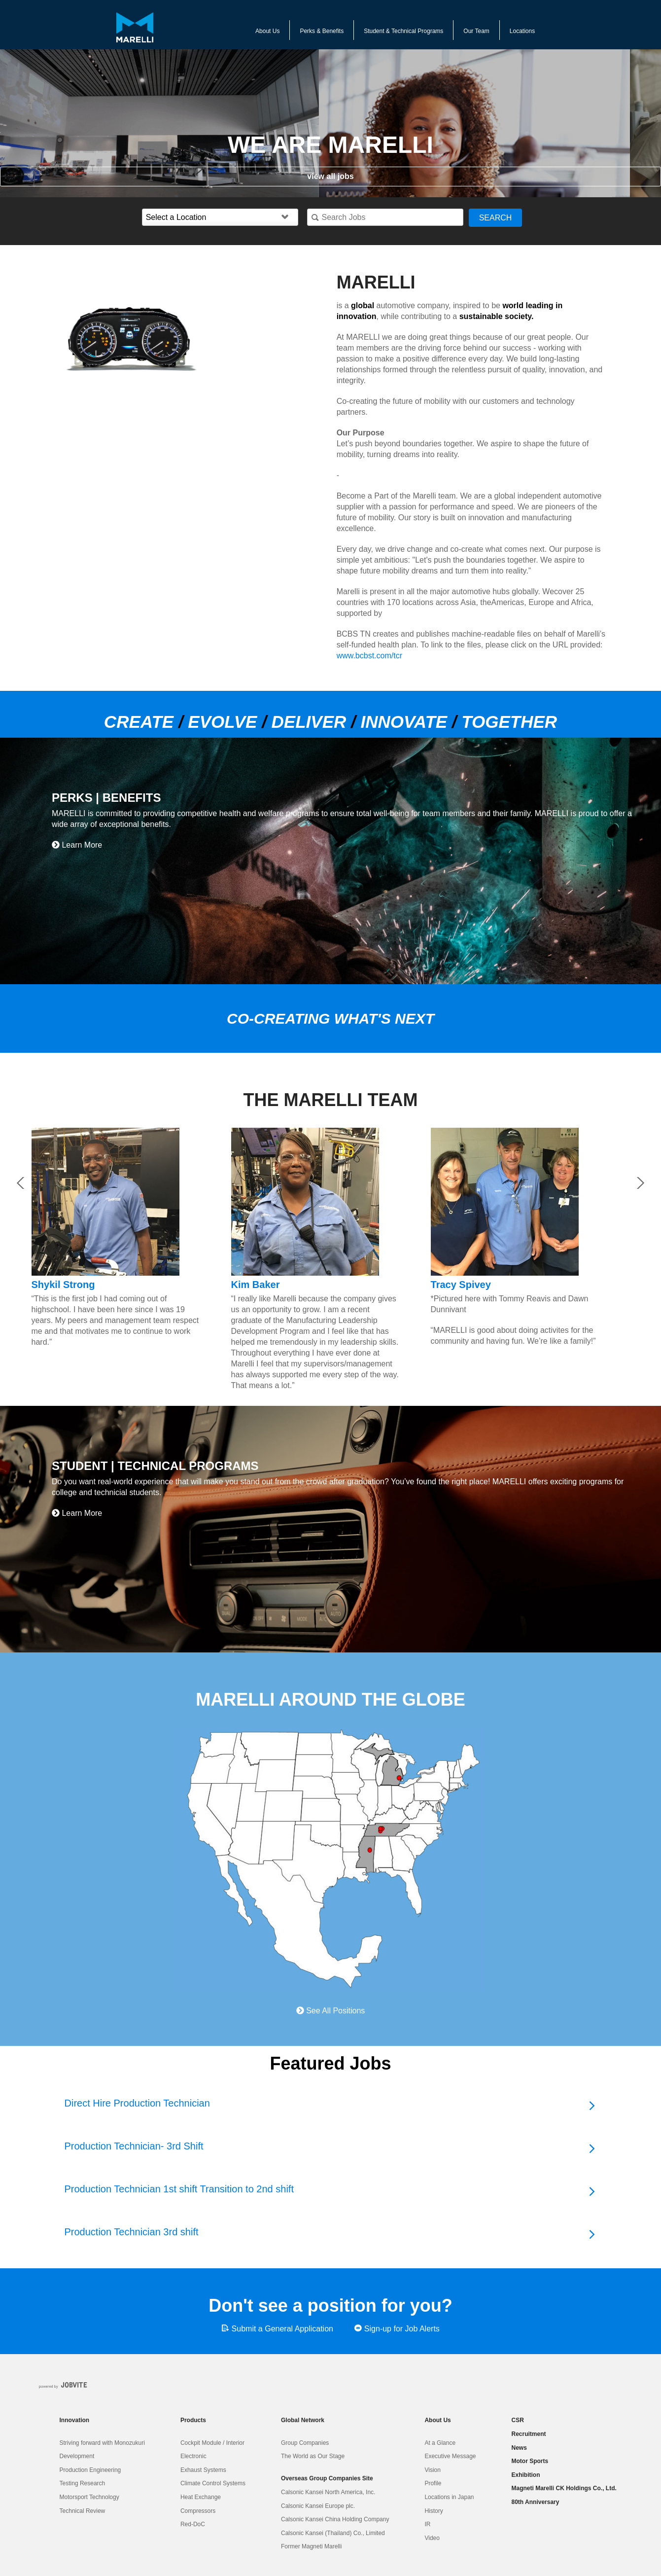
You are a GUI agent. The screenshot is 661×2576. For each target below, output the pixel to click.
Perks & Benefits (322, 31)
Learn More (77, 845)
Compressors (197, 2510)
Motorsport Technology (89, 2497)
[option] (190, 339)
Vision (432, 2470)
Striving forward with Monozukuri (102, 2442)
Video (431, 2538)
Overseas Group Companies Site (327, 2478)
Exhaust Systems (203, 2470)
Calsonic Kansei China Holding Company (335, 2519)
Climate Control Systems (212, 2483)
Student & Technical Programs (403, 31)
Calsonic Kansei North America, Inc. (328, 2492)
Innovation (75, 2420)
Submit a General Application (277, 2328)
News (519, 2447)
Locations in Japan (449, 2497)
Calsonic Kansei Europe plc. (318, 2506)
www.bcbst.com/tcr (369, 655)
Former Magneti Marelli (311, 2546)
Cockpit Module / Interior (212, 2442)
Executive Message (450, 2456)
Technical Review (82, 2510)
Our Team (476, 31)
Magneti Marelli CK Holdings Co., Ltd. (564, 2488)
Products (193, 2420)
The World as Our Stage (313, 2456)
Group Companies (305, 2442)
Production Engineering (90, 2470)
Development (77, 2456)
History (433, 2510)
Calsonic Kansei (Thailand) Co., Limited (333, 2533)
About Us (267, 31)
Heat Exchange (200, 2497)
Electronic (193, 2456)
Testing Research (82, 2483)
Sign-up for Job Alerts (396, 2328)
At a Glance (439, 2442)
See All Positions (330, 2010)
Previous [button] (20, 1183)
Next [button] (640, 1183)
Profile (432, 2483)
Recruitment (529, 2434)
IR (427, 2524)
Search (495, 218)
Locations (522, 31)
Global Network (302, 2420)
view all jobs (330, 176)
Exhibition (526, 2474)
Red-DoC (192, 2524)
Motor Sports (530, 2461)
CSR (518, 2420)
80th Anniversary (535, 2502)
